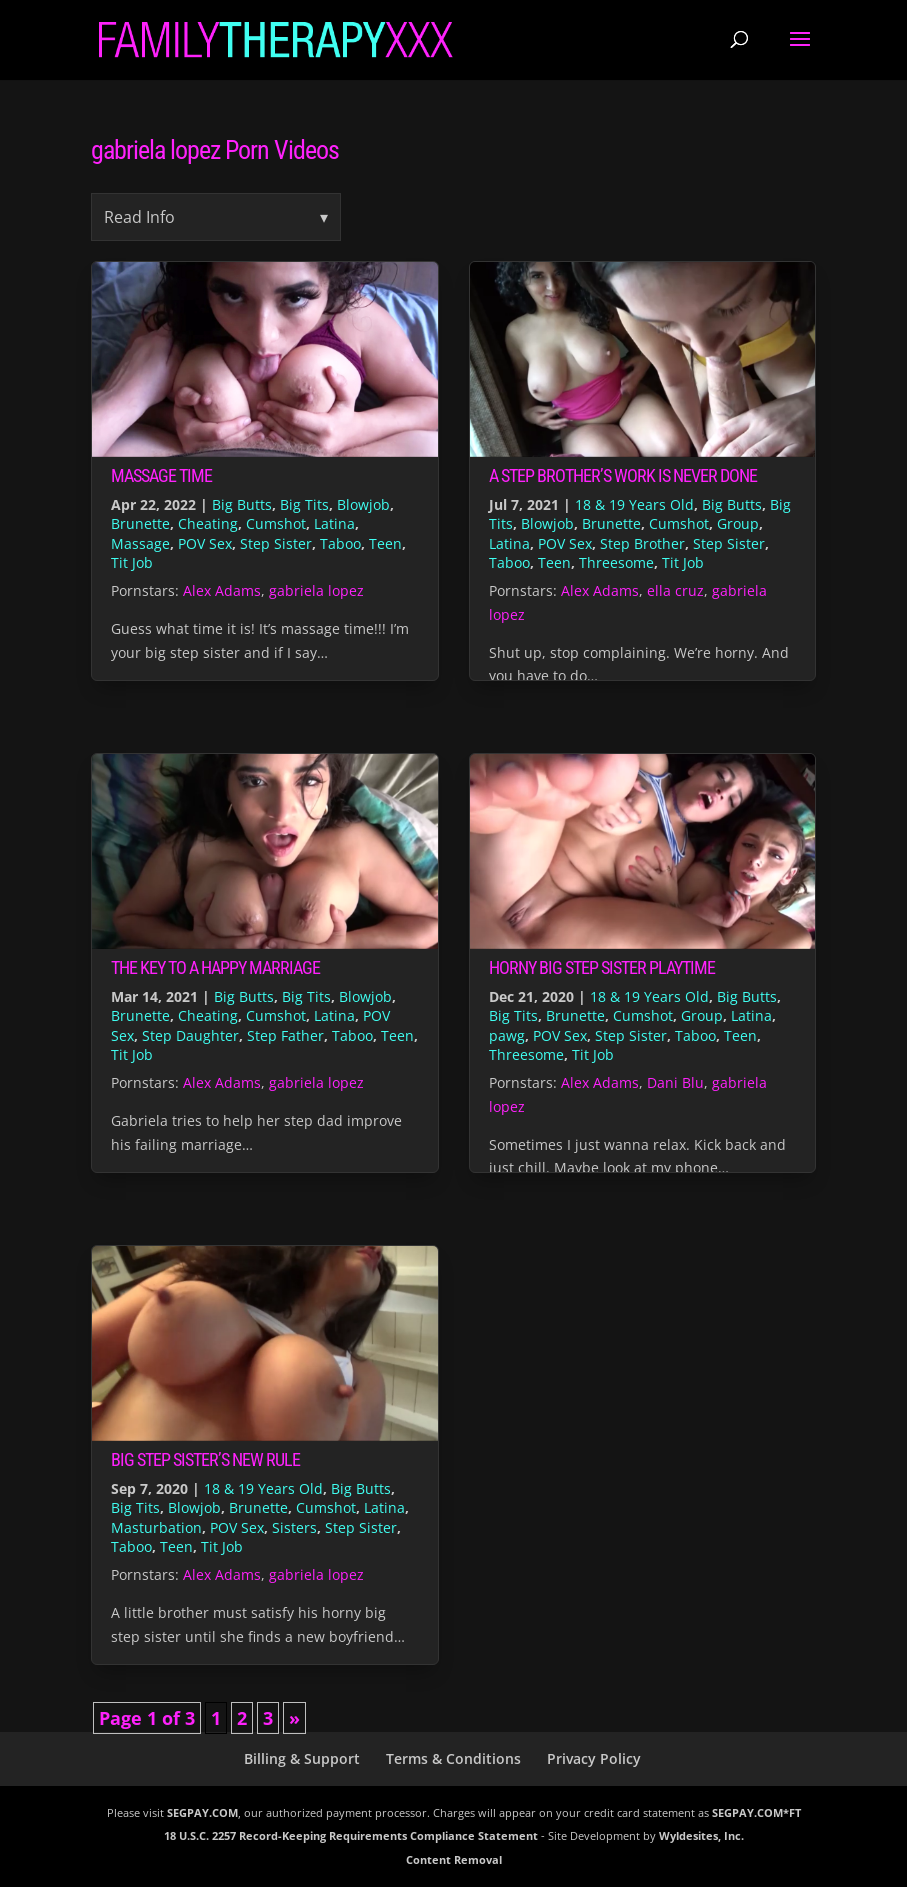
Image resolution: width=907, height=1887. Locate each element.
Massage (140, 543)
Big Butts (242, 504)
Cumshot (276, 523)
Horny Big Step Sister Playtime (602, 967)
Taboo (340, 543)
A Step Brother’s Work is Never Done (623, 475)
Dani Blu (675, 1082)
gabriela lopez (316, 590)
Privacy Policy (594, 1758)
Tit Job (132, 562)
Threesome (616, 562)
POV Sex (205, 543)
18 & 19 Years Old (634, 504)
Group (738, 523)
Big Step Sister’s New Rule (205, 1459)
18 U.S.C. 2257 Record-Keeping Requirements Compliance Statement (351, 1835)
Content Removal (454, 1859)
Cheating (208, 523)
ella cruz (675, 590)
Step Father (285, 1035)
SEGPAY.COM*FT (756, 1812)
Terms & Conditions (453, 1758)
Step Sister (276, 543)
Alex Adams (222, 590)
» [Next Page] (294, 1718)
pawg (507, 1035)
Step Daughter (190, 1035)
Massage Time (161, 475)
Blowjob (363, 504)
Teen (385, 543)
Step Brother (642, 543)
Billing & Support (302, 1758)
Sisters (294, 1527)
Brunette (140, 523)
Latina (334, 523)
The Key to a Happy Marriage (215, 967)
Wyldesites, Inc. (701, 1835)
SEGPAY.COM (202, 1812)
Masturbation (156, 1527)
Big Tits (304, 504)
